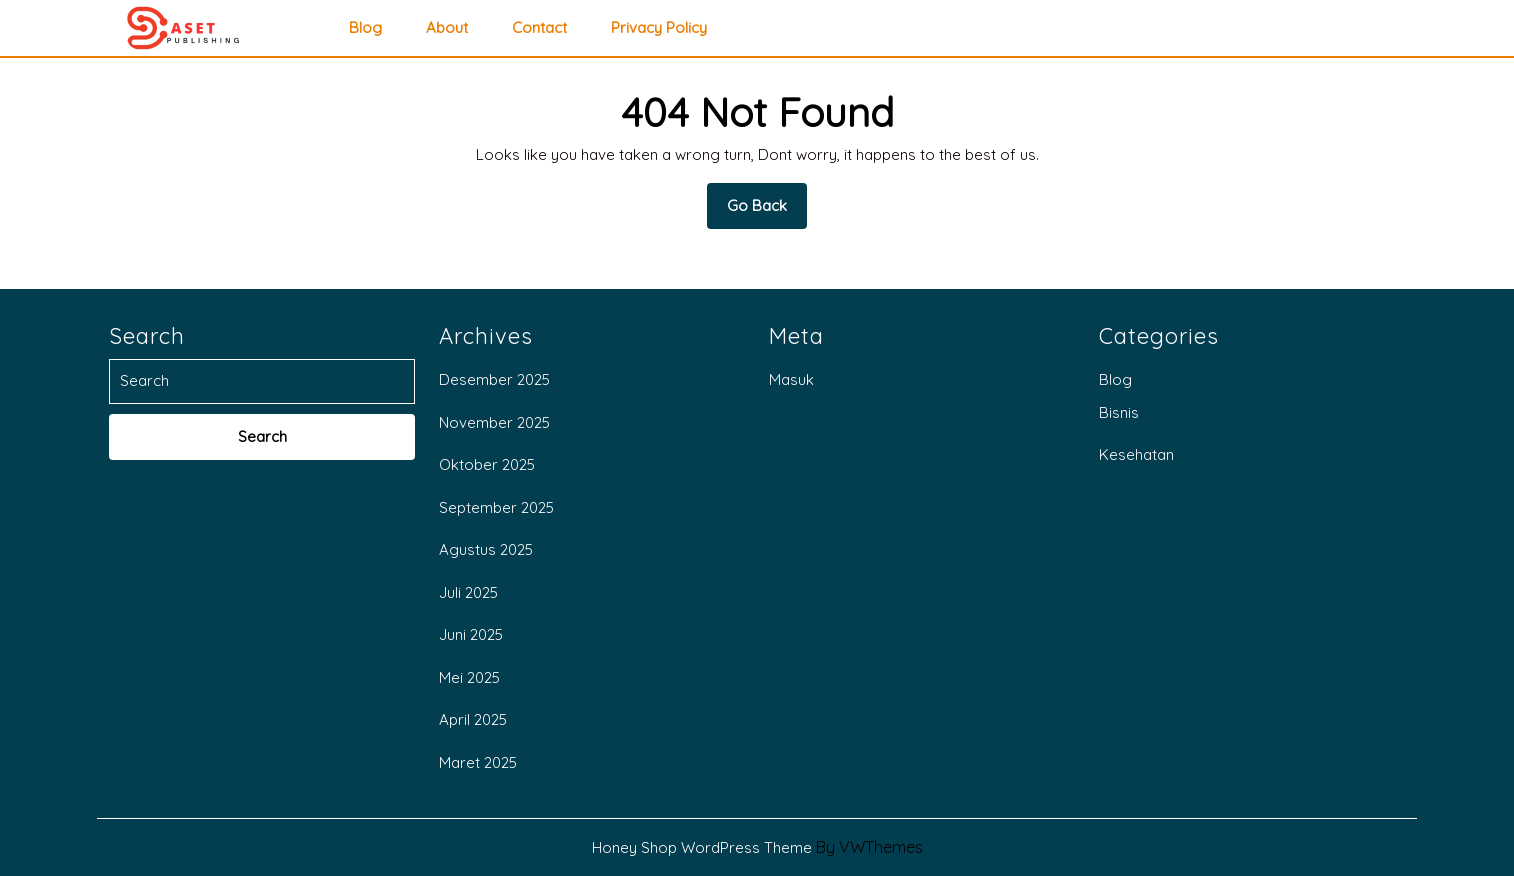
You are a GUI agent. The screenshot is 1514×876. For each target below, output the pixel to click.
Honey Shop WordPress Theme (702, 847)
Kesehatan (1136, 454)
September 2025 (496, 507)
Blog (365, 28)
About (447, 28)
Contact (539, 28)
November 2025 (494, 422)
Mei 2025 (469, 677)
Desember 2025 (494, 379)
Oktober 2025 (487, 464)
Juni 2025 (471, 634)
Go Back (767, 212)
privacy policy (659, 28)
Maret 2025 (478, 762)
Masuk (791, 379)
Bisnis (1119, 412)
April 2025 (473, 719)
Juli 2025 (468, 592)
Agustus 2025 (486, 549)
